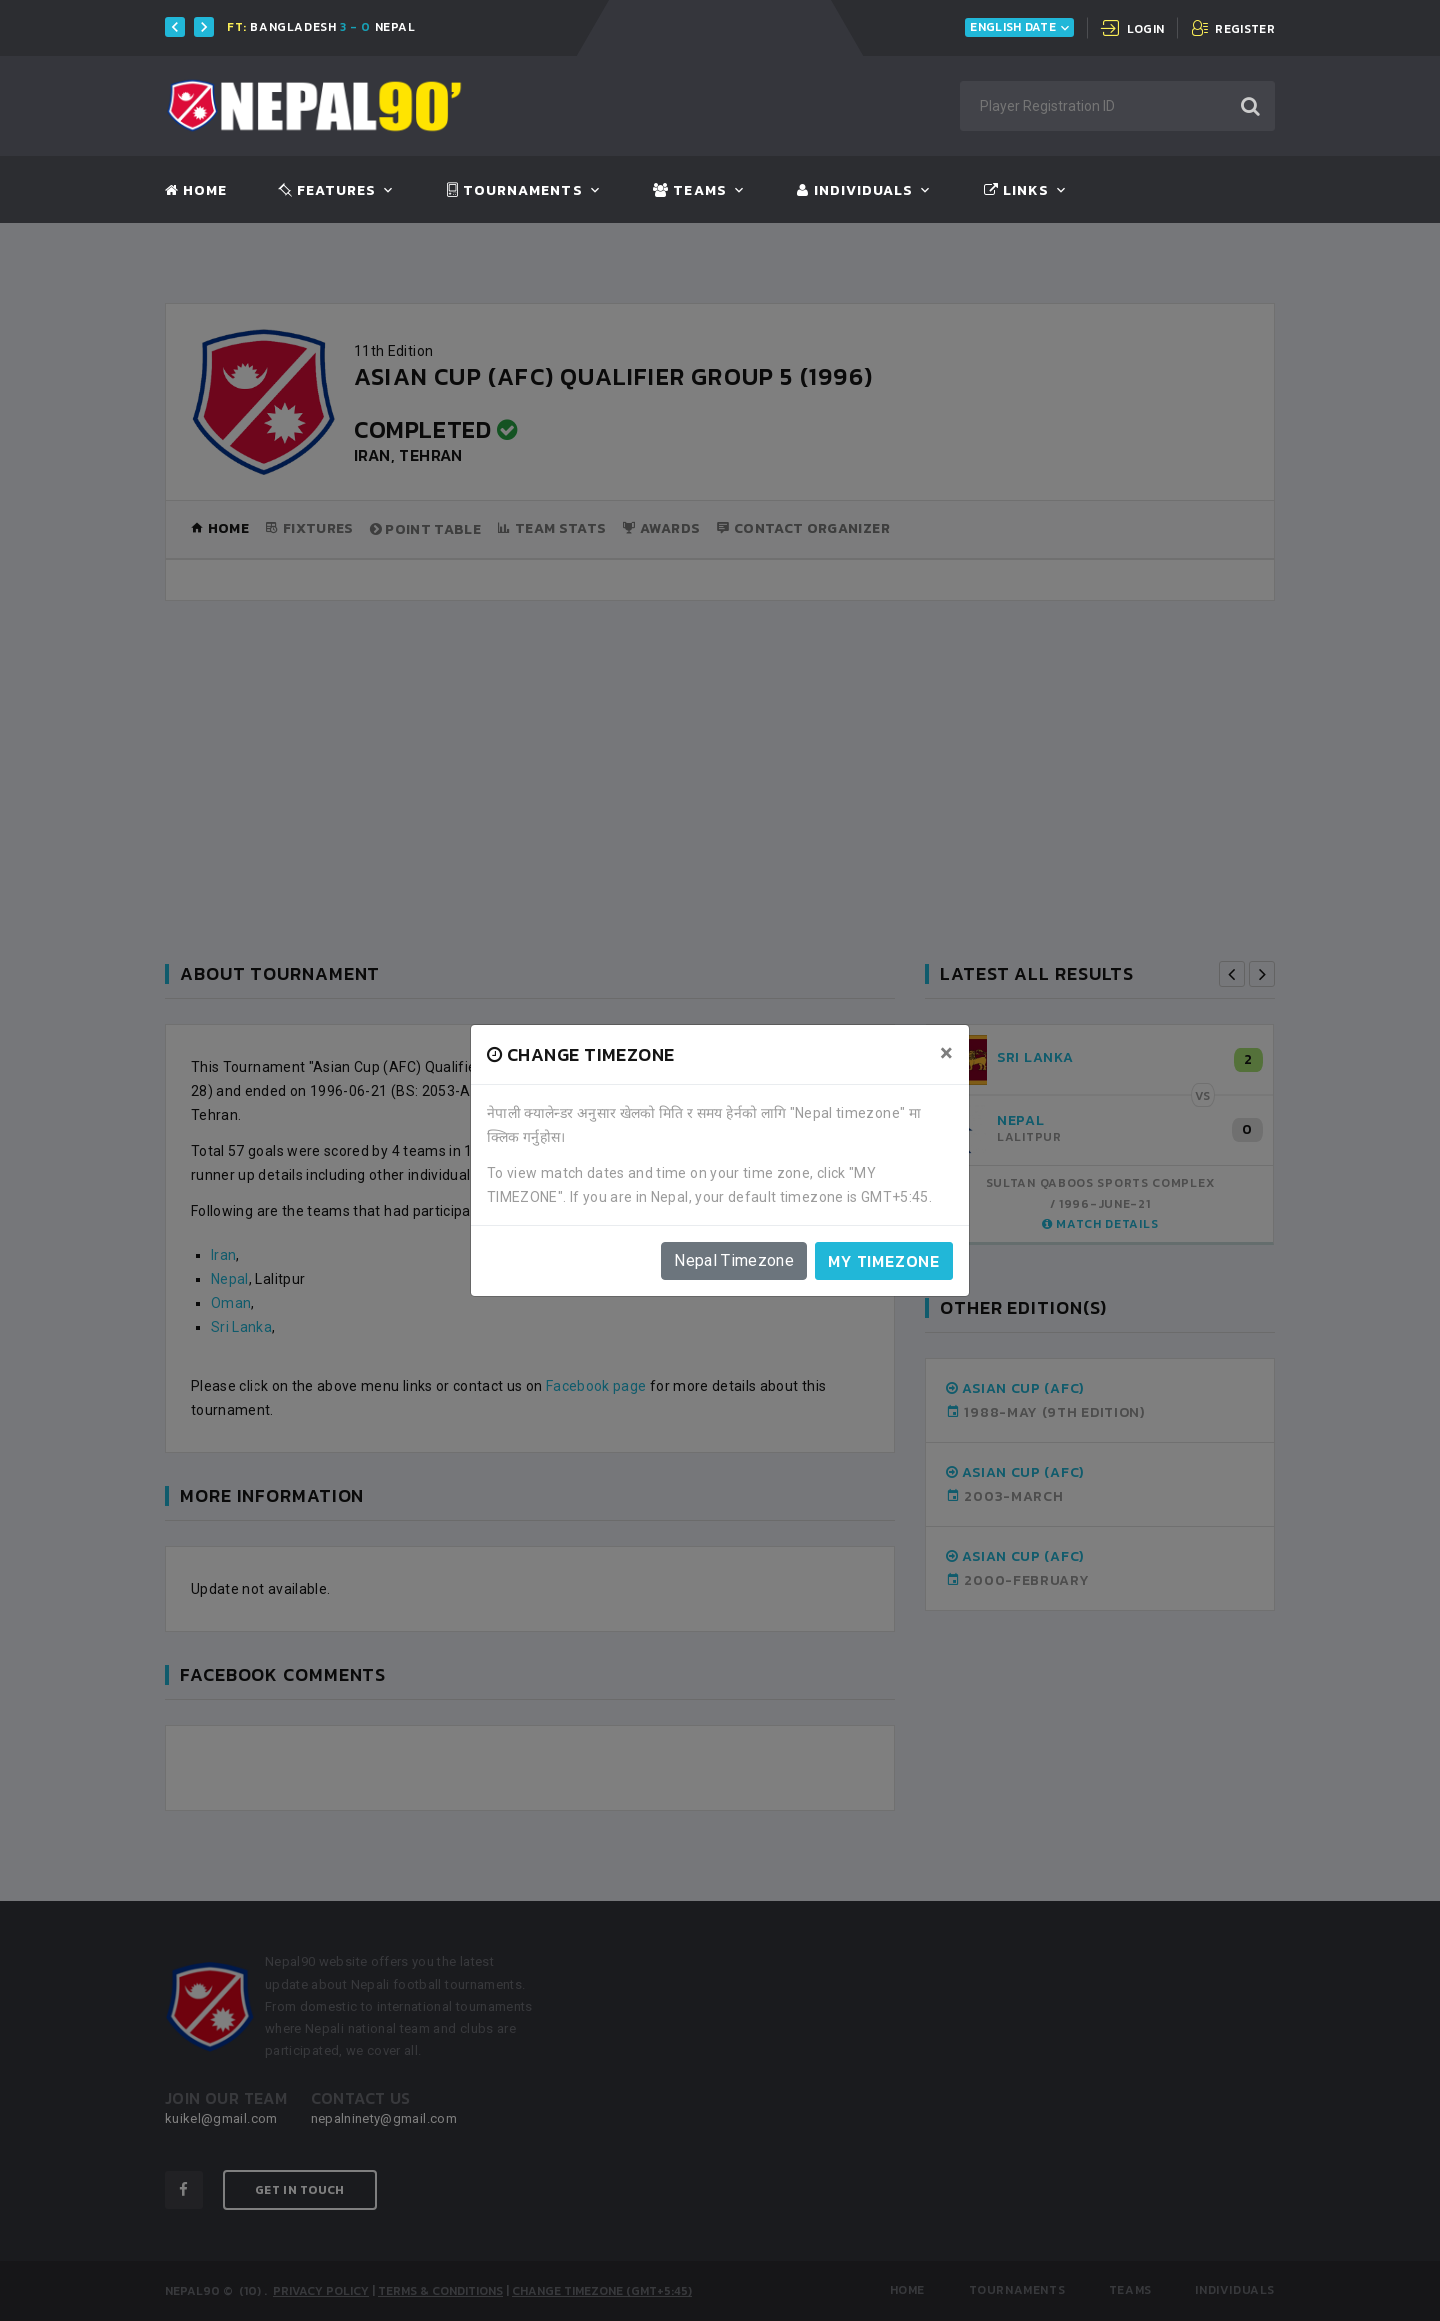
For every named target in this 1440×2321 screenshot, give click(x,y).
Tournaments (515, 191)
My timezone (884, 1261)
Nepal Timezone (734, 1260)
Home (196, 191)
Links (1016, 191)
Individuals (855, 191)
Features (327, 191)
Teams (689, 191)
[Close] (946, 1053)
